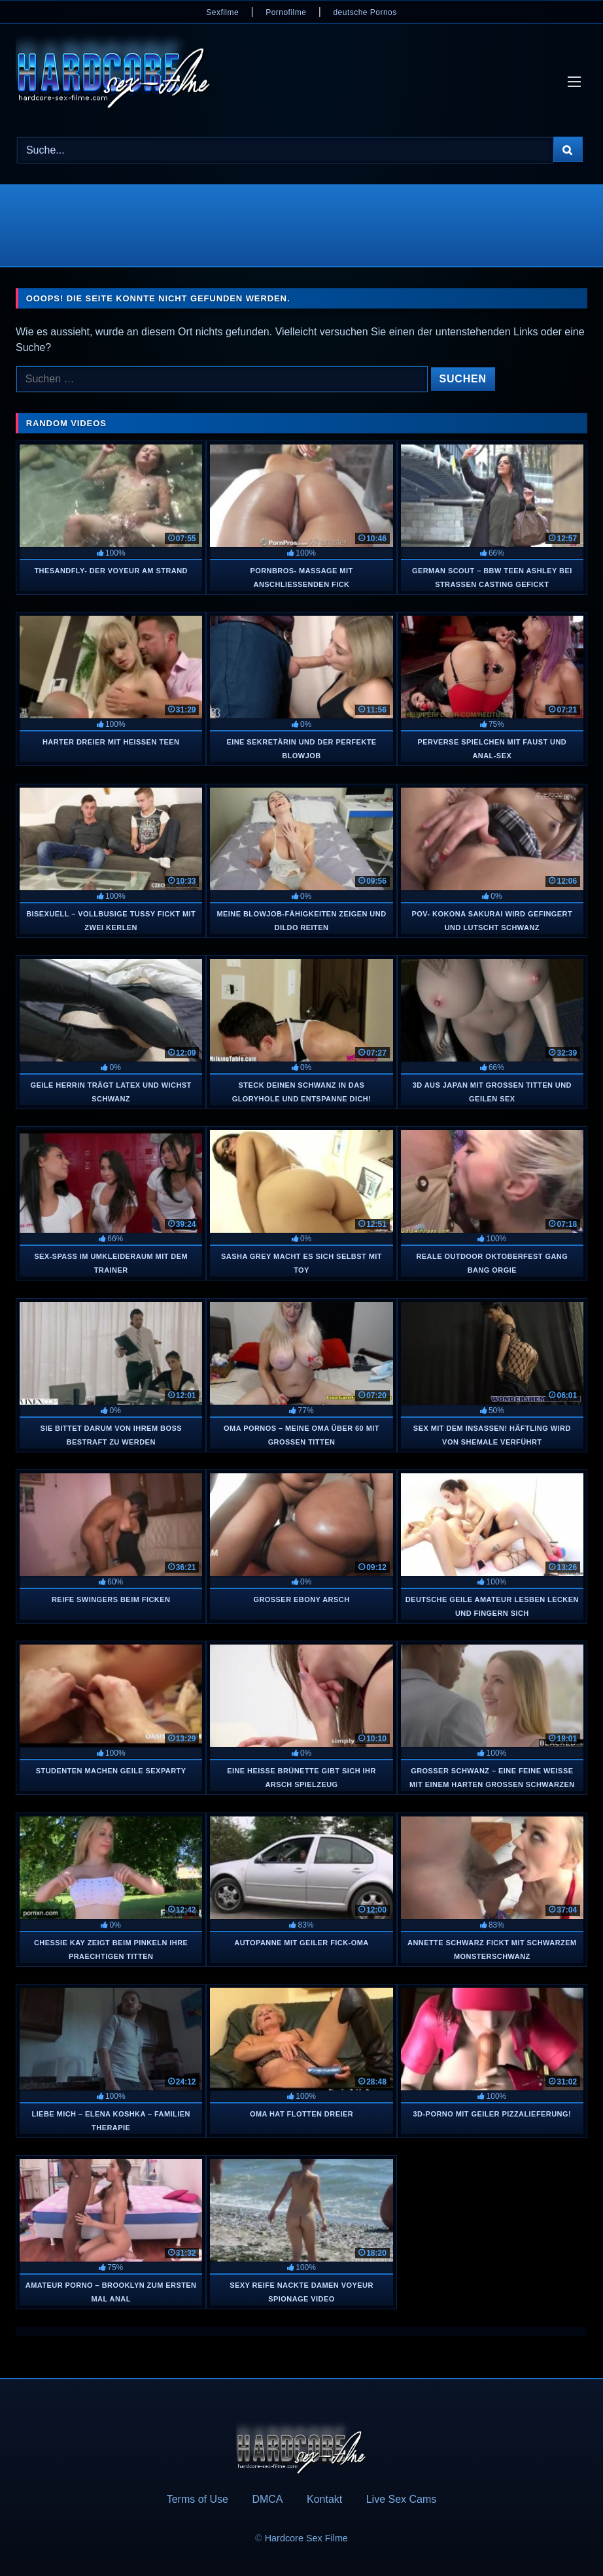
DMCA (267, 2499)
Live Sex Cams (401, 2499)
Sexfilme (222, 12)
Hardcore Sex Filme (306, 2538)
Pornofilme (286, 12)
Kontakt (324, 2499)
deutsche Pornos (364, 12)
